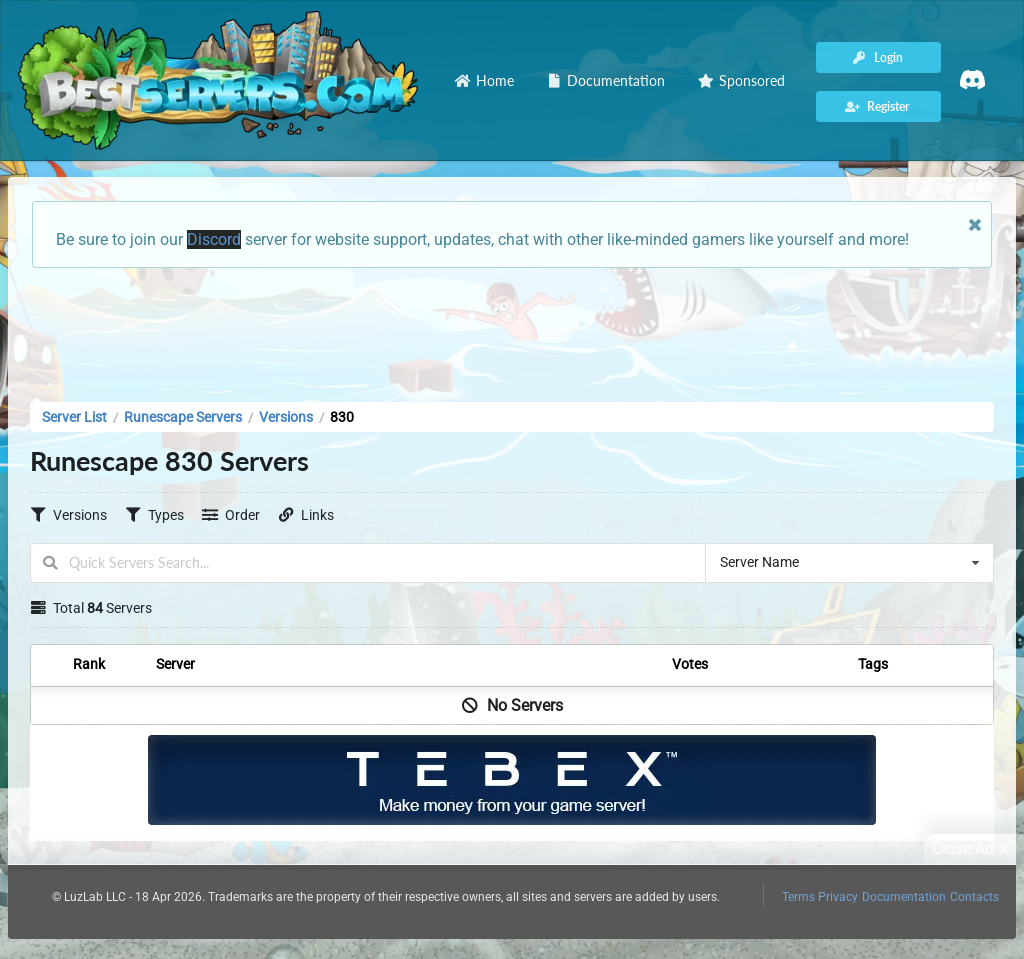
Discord (214, 239)
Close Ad (974, 849)
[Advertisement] (512, 329)
